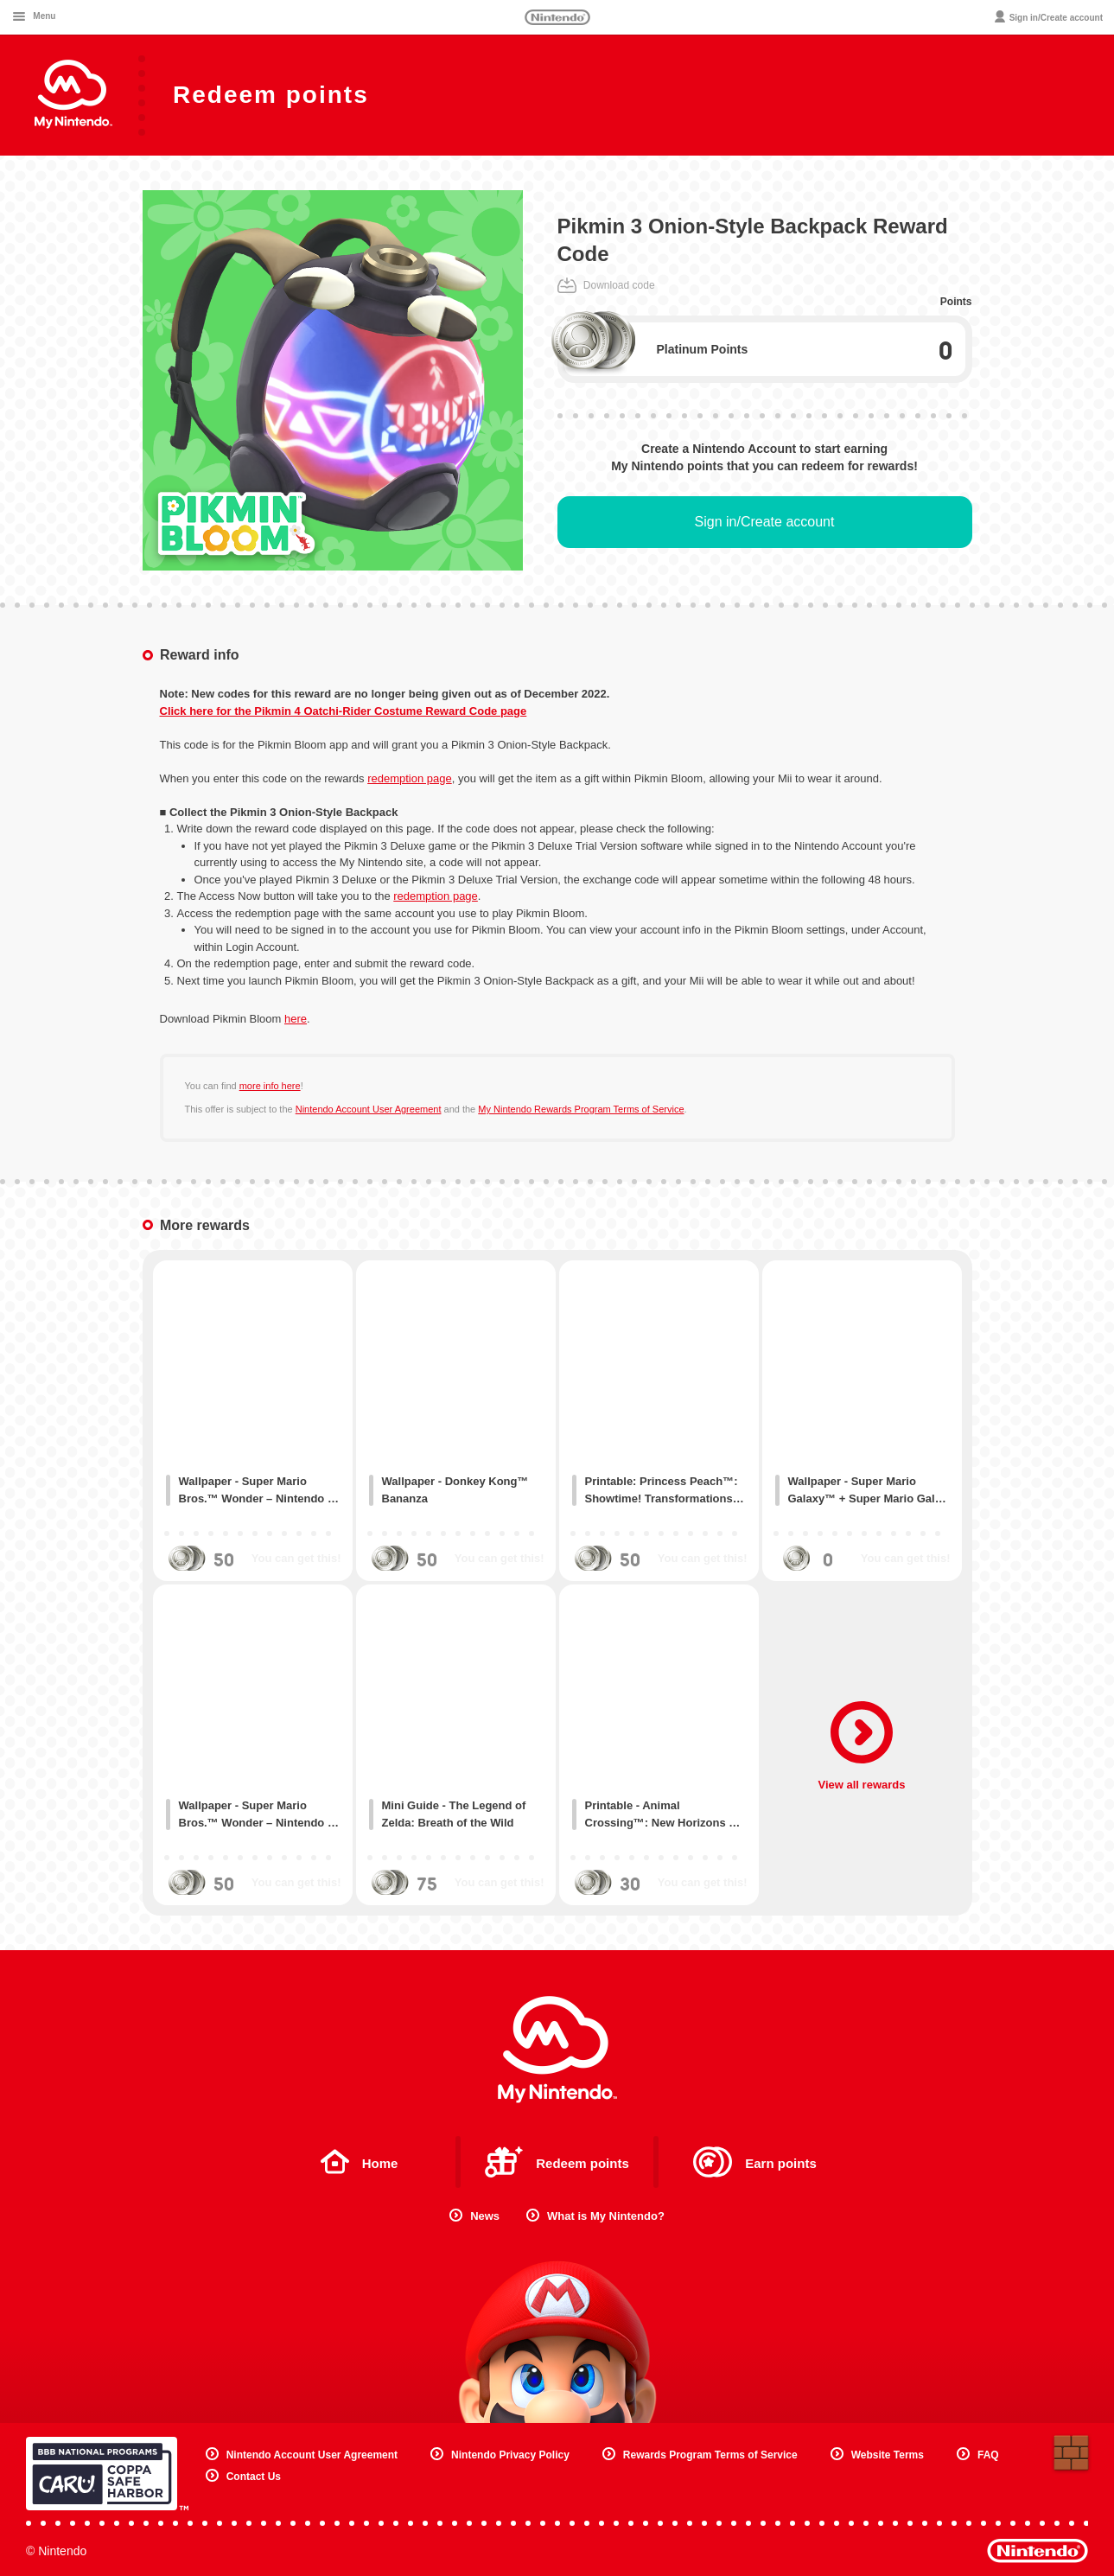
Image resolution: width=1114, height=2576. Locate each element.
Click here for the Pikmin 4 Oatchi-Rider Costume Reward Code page (343, 711)
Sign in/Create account (765, 521)
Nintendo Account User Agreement (369, 1109)
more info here (270, 1086)
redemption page (409, 778)
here (295, 1018)
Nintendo (557, 17)
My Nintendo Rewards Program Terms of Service (581, 1109)
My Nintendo (557, 2049)
